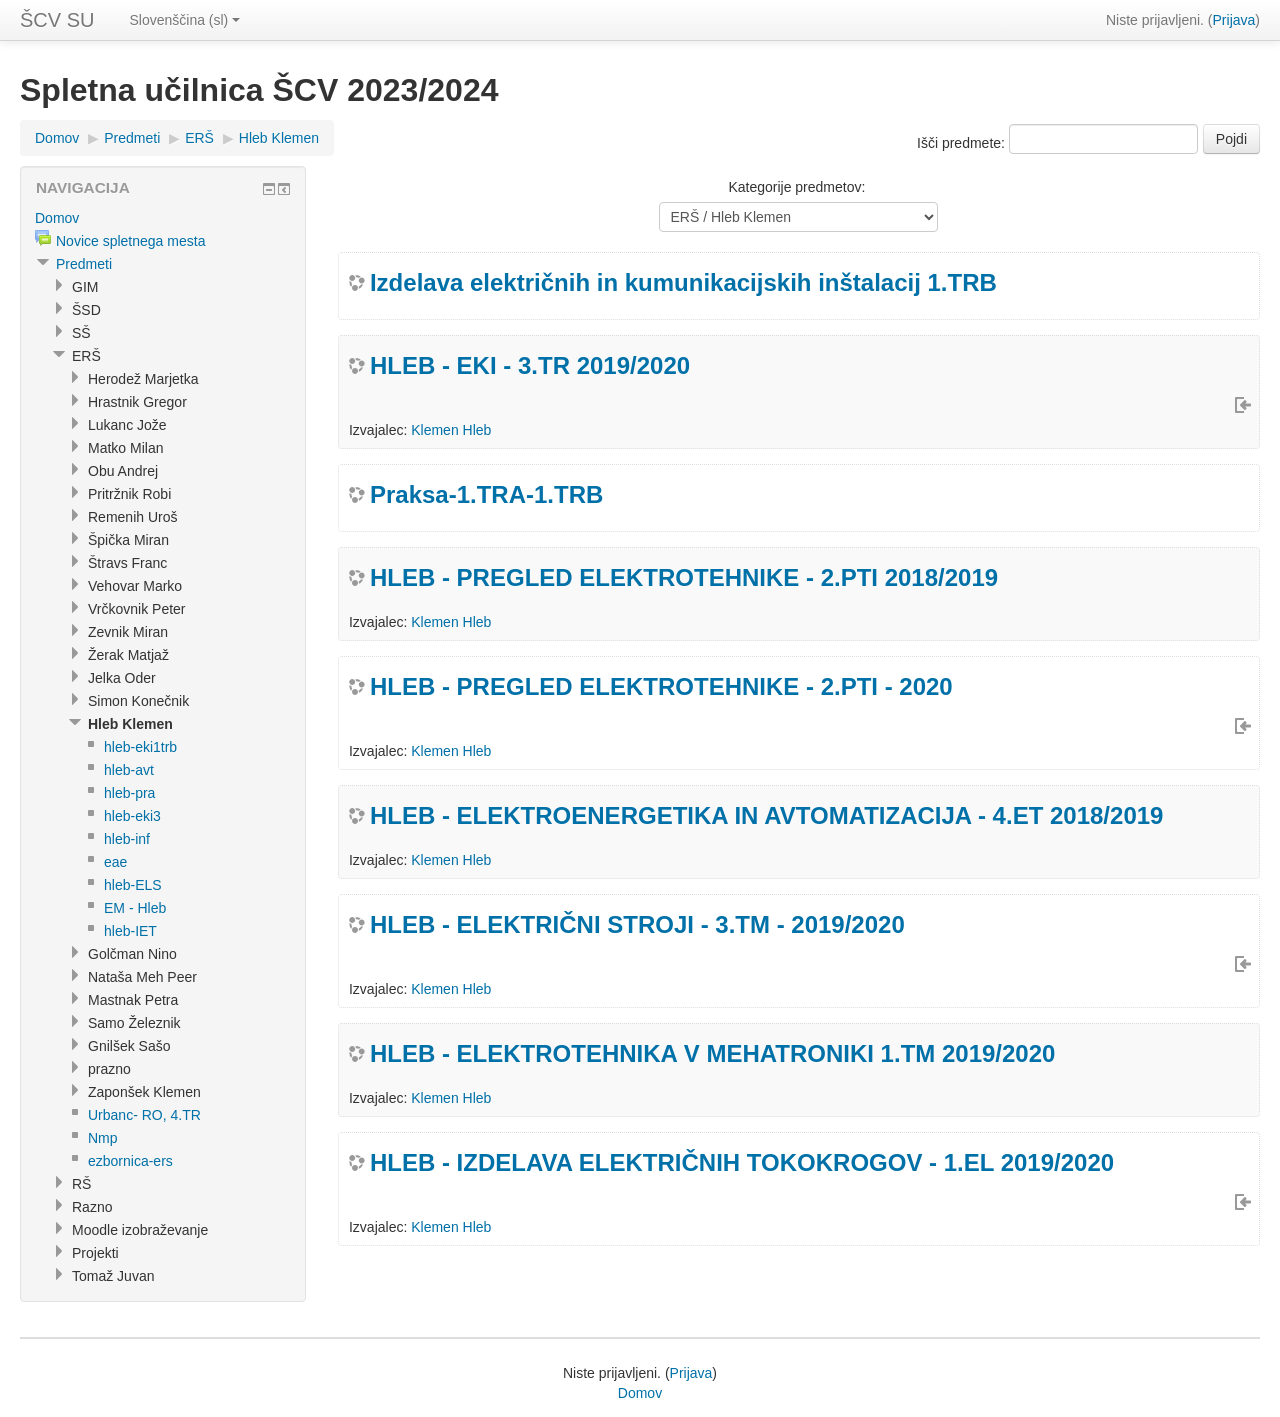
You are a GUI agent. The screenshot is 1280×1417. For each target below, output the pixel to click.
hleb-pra (129, 793)
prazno (109, 1069)
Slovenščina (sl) (184, 20)
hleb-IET (130, 931)
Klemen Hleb (451, 430)
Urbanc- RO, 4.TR (144, 1115)
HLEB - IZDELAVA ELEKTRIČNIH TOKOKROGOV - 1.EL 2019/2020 (742, 1162)
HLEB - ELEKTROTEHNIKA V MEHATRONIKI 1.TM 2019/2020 (712, 1053)
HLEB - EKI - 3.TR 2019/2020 (530, 365)
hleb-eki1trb (140, 747)
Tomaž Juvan (113, 1276)
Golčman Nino (132, 954)
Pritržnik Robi (129, 494)
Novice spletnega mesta (130, 241)
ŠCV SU (57, 20)
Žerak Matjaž (128, 655)
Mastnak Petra (133, 1000)
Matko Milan (125, 448)
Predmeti (132, 138)
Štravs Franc (127, 563)
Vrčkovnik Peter (137, 609)
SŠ (81, 333)
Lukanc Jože (127, 425)
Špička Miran (128, 540)
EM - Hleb (135, 908)
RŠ (81, 1184)
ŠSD (86, 310)
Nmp (103, 1138)
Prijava (1234, 20)
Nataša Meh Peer (142, 977)
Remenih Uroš (132, 517)
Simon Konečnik (138, 701)
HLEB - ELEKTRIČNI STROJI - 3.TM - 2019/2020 (637, 924)
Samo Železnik (134, 1023)
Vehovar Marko (135, 586)
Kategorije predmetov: (796, 187)
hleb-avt (129, 770)
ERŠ (199, 138)
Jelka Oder (122, 678)
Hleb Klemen (279, 138)
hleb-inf (127, 839)
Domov (57, 138)
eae (115, 862)
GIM (85, 287)
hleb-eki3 (132, 816)
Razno (92, 1207)
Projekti (95, 1253)
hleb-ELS (133, 885)
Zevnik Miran (128, 632)
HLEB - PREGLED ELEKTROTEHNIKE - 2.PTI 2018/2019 (684, 577)
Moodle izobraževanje (140, 1230)
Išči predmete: (963, 143)
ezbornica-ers (130, 1161)
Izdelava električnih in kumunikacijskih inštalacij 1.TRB (683, 282)
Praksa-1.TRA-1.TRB (486, 494)
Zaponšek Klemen (144, 1092)
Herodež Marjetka (143, 379)
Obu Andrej (123, 471)
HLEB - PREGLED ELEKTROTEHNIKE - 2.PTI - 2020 (661, 686)
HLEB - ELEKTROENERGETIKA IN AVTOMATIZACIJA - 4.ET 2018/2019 (766, 815)
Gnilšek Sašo (129, 1046)
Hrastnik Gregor (137, 402)
